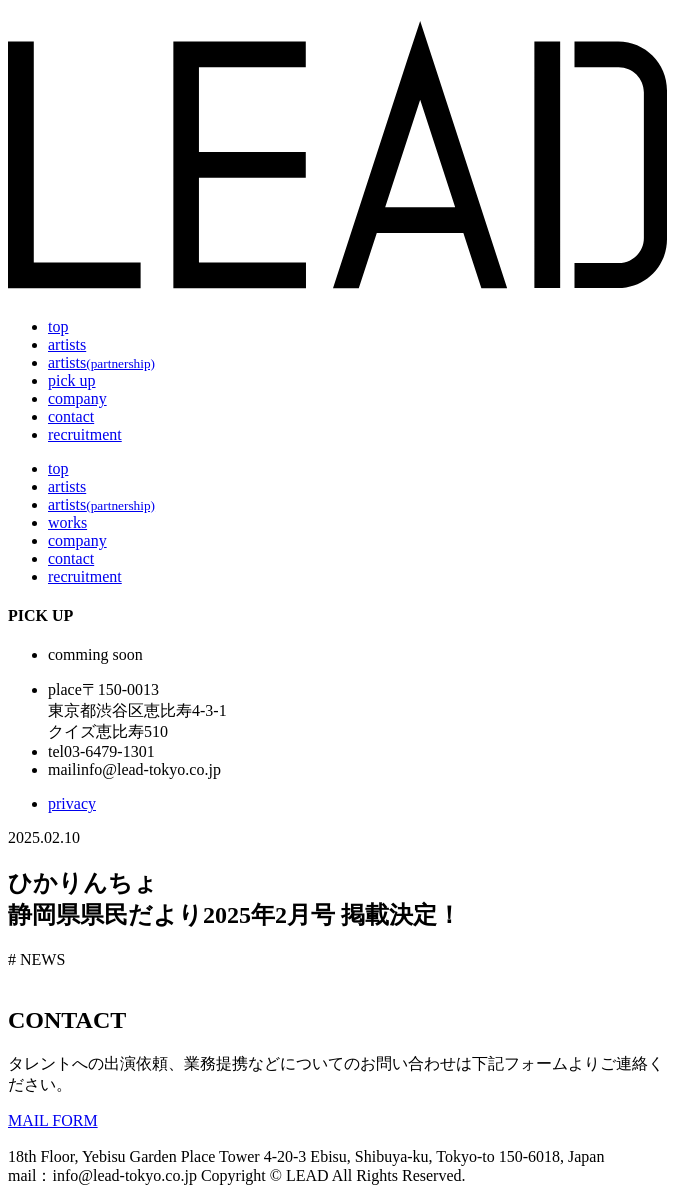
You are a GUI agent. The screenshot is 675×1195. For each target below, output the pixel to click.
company (77, 398)
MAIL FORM (53, 1120)
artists (67, 344)
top (58, 326)
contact (71, 416)
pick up (72, 380)
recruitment (85, 434)
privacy (72, 803)
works (67, 522)
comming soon (95, 654)
